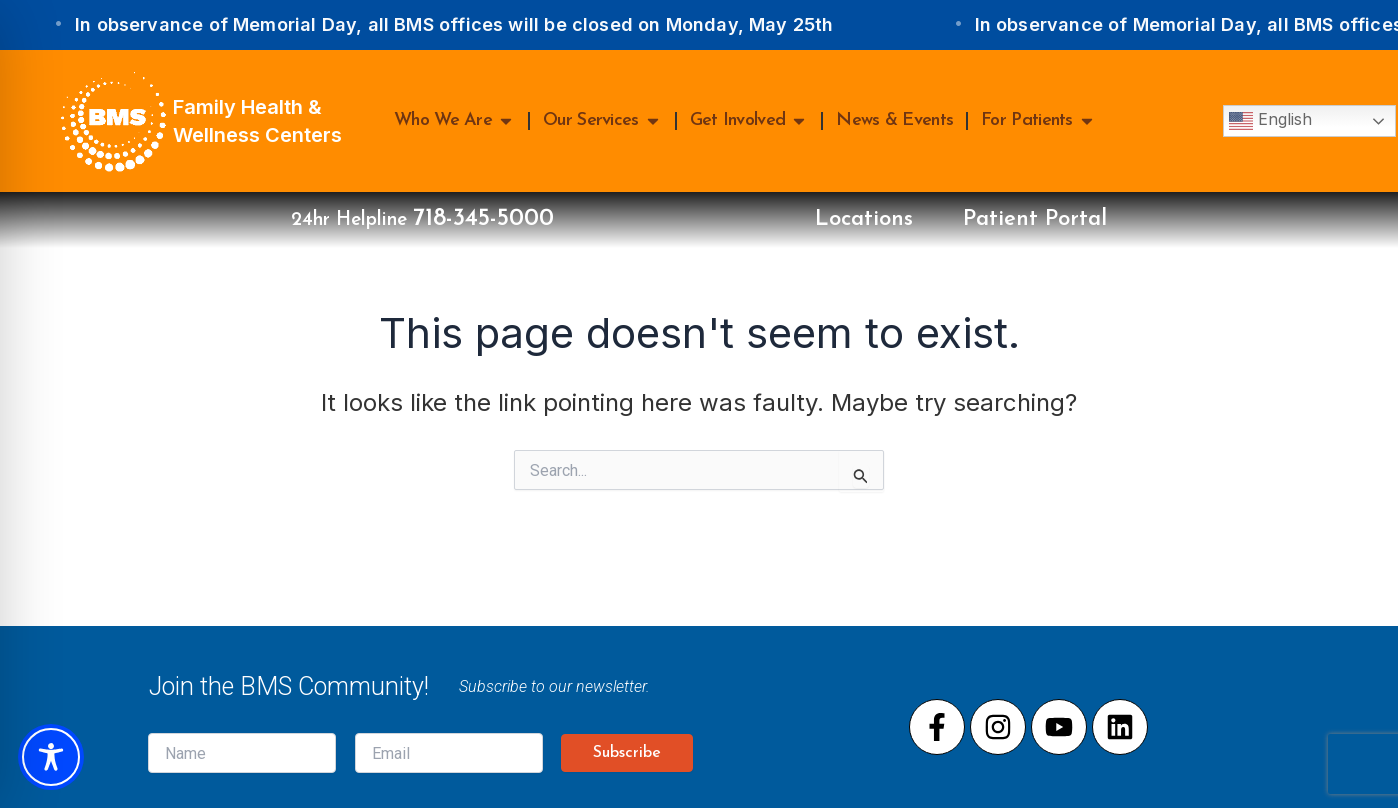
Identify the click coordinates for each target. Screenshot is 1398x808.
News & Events (894, 120)
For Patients (1038, 121)
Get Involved (749, 121)
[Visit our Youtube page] (1059, 727)
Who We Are (454, 121)
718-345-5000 (483, 219)
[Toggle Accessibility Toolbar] (51, 757)
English (1270, 121)
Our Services (602, 121)
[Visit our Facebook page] (937, 727)
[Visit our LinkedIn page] (1120, 727)
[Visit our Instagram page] (998, 727)
